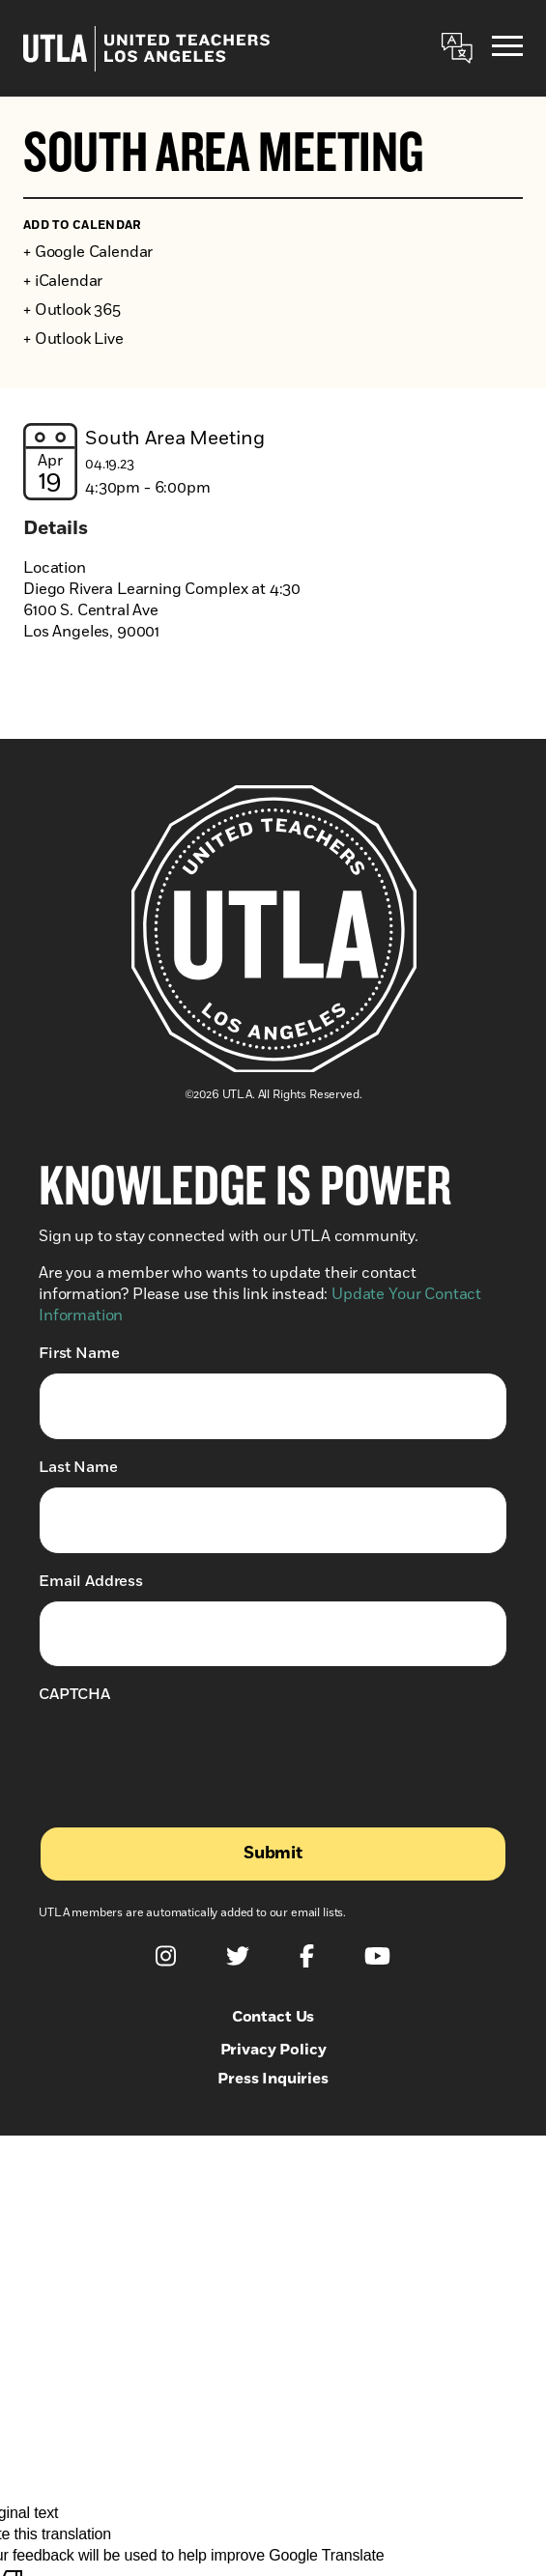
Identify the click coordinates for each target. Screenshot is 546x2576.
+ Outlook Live (73, 339)
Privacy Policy (273, 2049)
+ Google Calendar (88, 252)
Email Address (91, 1581)
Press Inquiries (273, 2078)
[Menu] (507, 49)
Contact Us (273, 2016)
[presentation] (185, 1751)
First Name (79, 1353)
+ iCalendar (62, 281)
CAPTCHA (74, 1694)
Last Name (78, 1467)
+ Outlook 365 (72, 310)
